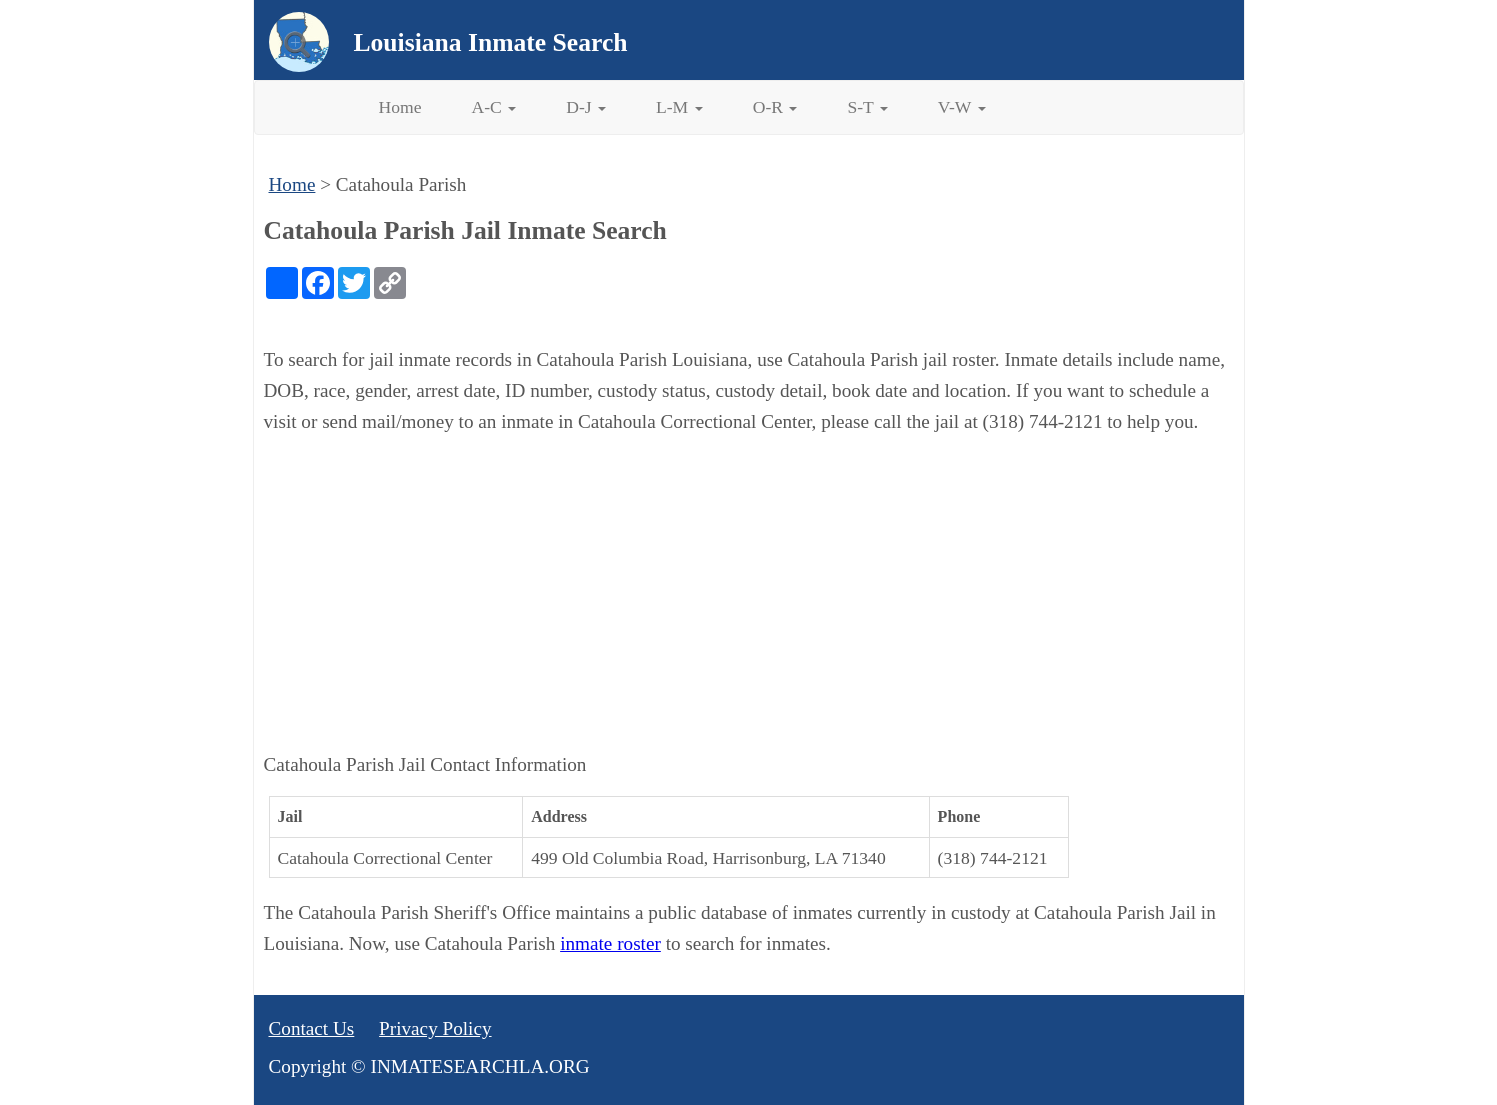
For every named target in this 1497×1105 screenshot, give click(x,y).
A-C (494, 107)
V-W (962, 107)
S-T (867, 107)
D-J (586, 107)
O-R (775, 107)
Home (400, 107)
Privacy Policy (435, 1028)
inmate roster (610, 943)
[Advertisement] (749, 594)
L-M (679, 107)
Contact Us (312, 1028)
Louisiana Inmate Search (491, 42)
